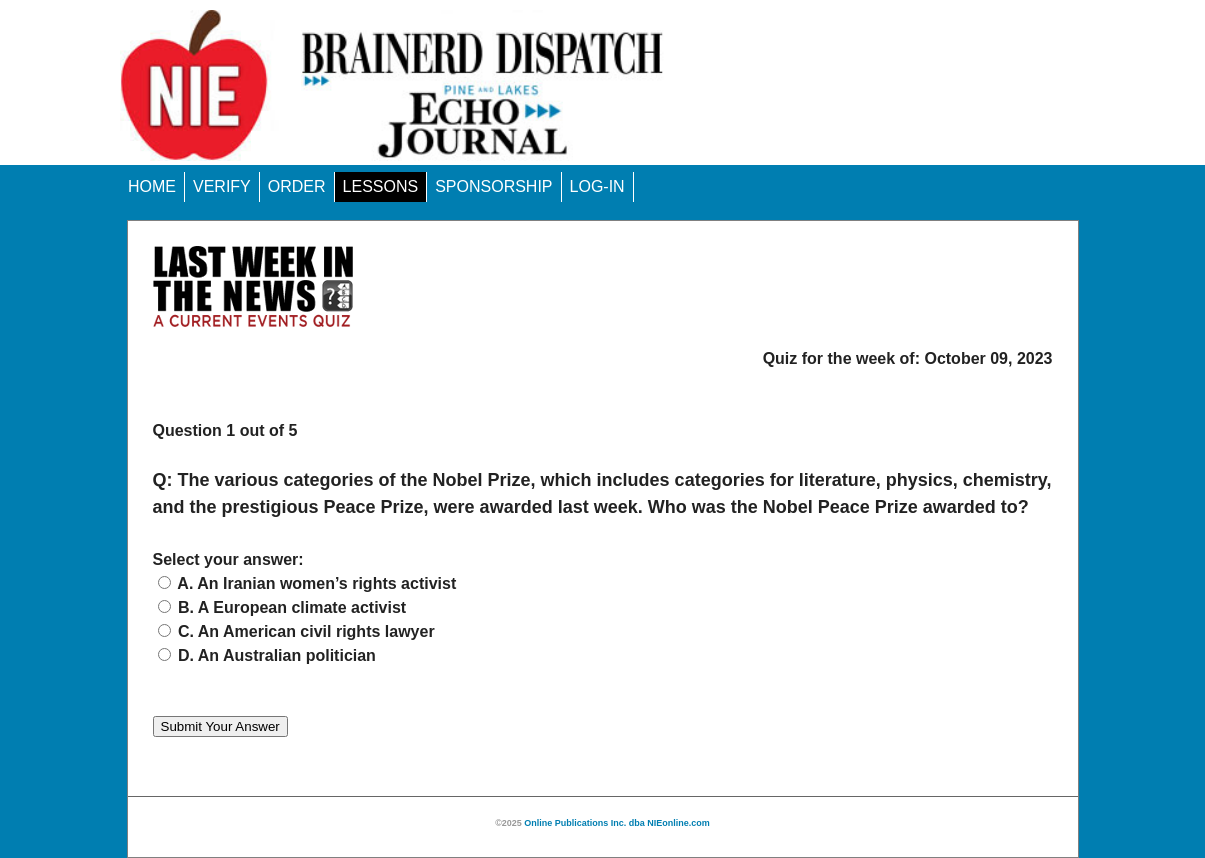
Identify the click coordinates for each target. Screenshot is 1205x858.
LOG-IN (597, 186)
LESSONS (381, 186)
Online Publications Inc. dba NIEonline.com (617, 823)
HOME (152, 186)
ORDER (297, 186)
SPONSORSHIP (493, 186)
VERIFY (222, 186)
